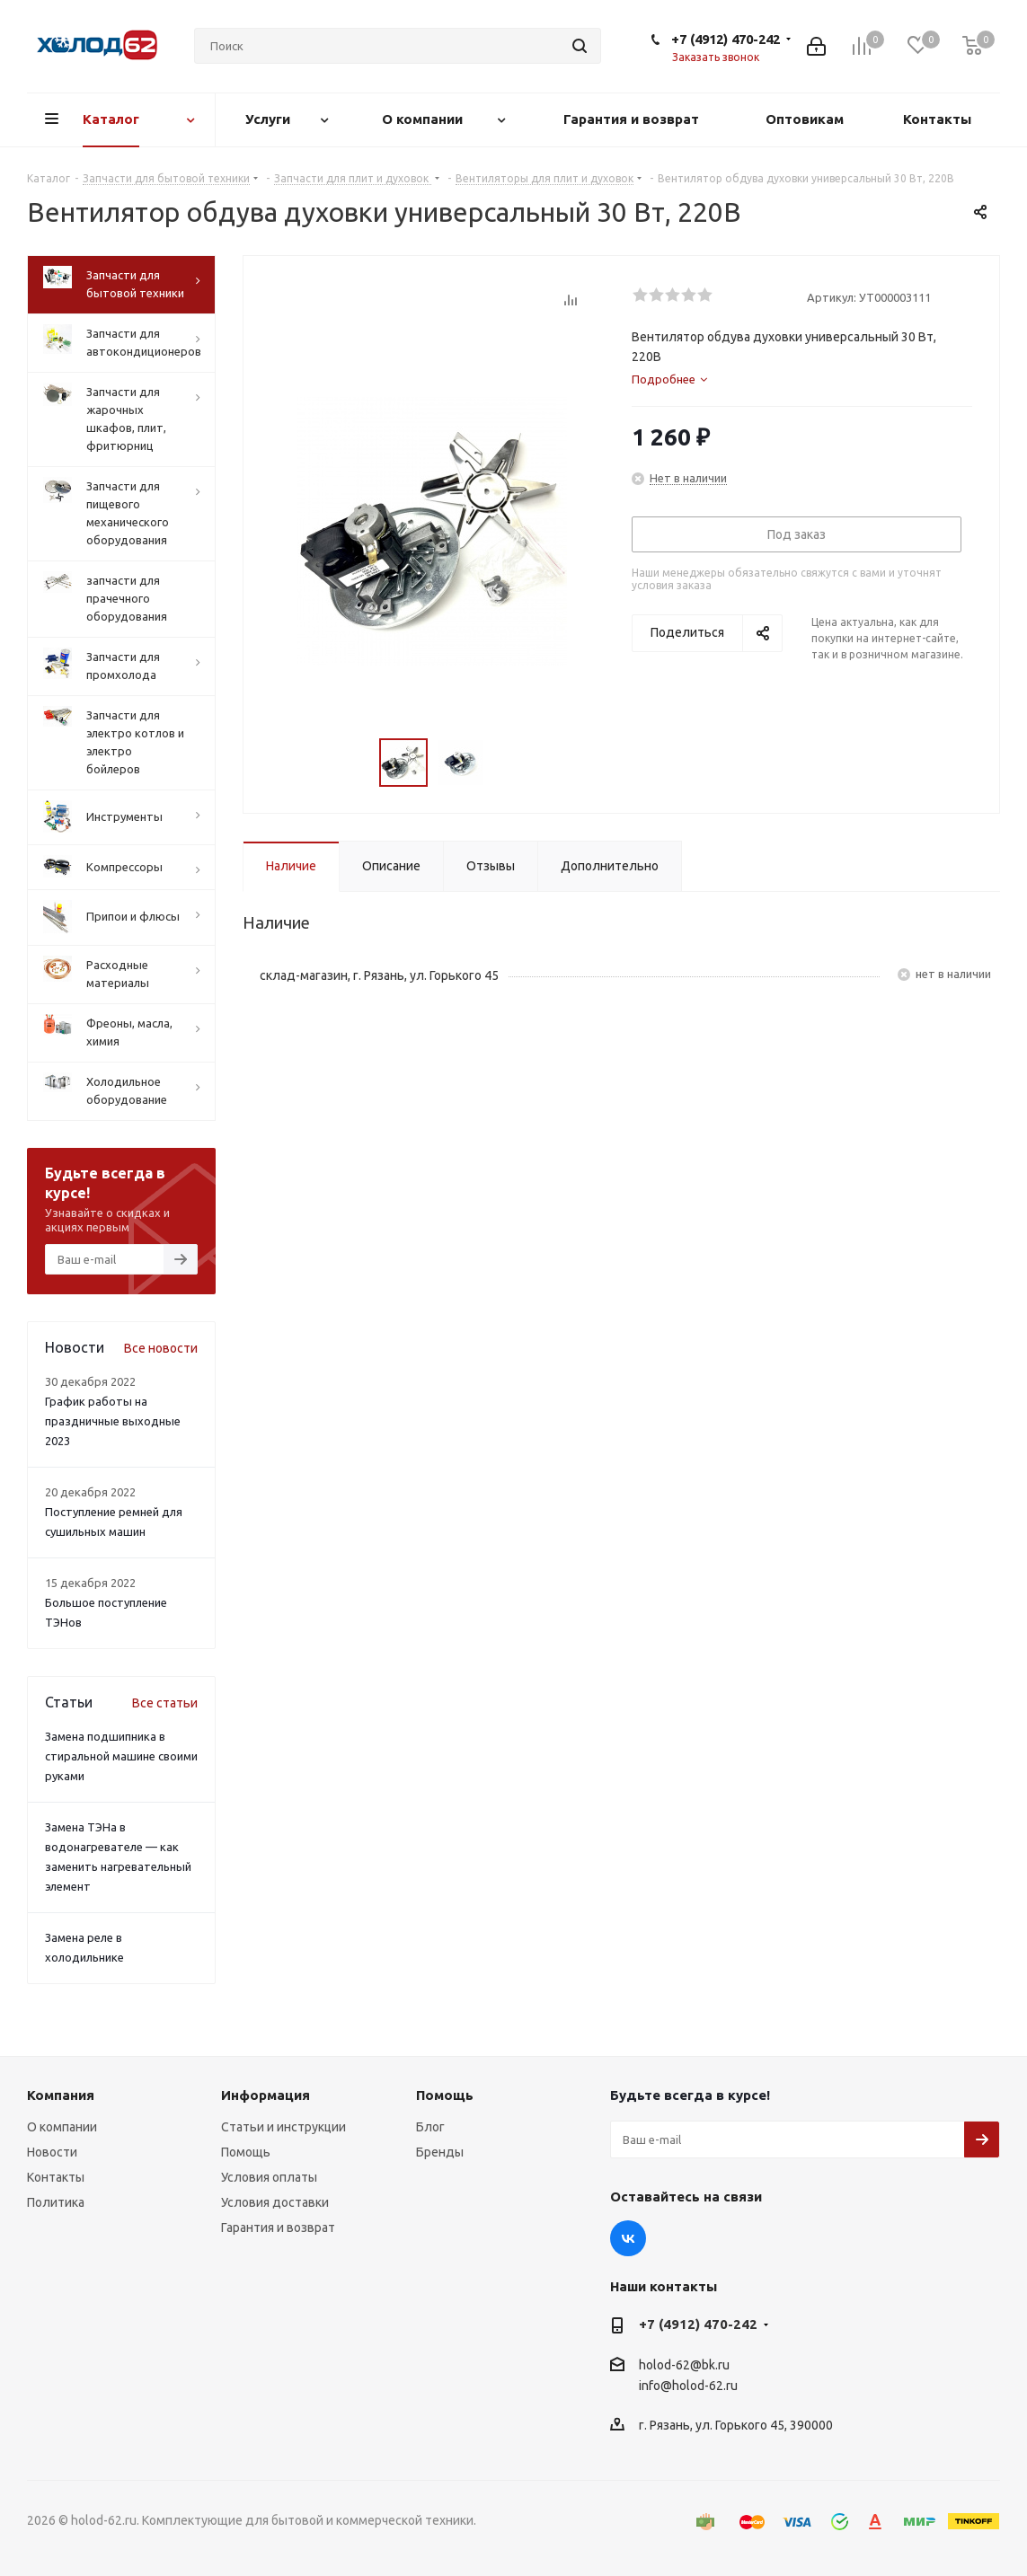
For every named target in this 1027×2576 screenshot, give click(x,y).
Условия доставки (275, 2202)
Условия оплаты (269, 2177)
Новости (52, 2152)
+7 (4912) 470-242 (725, 39)
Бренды (440, 2152)
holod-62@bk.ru (684, 2365)
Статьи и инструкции (283, 2127)
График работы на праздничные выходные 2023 (113, 1421)
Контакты (55, 2177)
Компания (60, 2095)
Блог (430, 2127)
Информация (265, 2095)
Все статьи (165, 1703)
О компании (62, 2127)
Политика (55, 2202)
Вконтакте (628, 2238)
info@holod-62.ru (688, 2385)
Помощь (245, 2152)
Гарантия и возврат (278, 2227)
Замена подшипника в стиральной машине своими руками (121, 1756)
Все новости (161, 1348)
